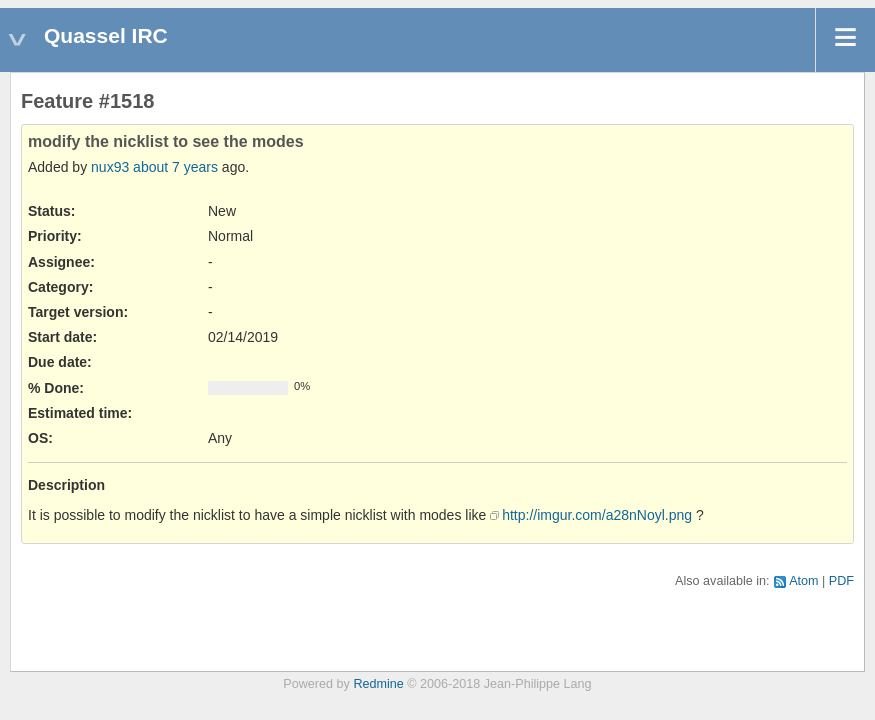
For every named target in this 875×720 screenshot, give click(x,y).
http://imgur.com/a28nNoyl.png (597, 515)
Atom (803, 581)
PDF (841, 581)
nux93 (110, 167)
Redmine (378, 684)
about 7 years (175, 167)
